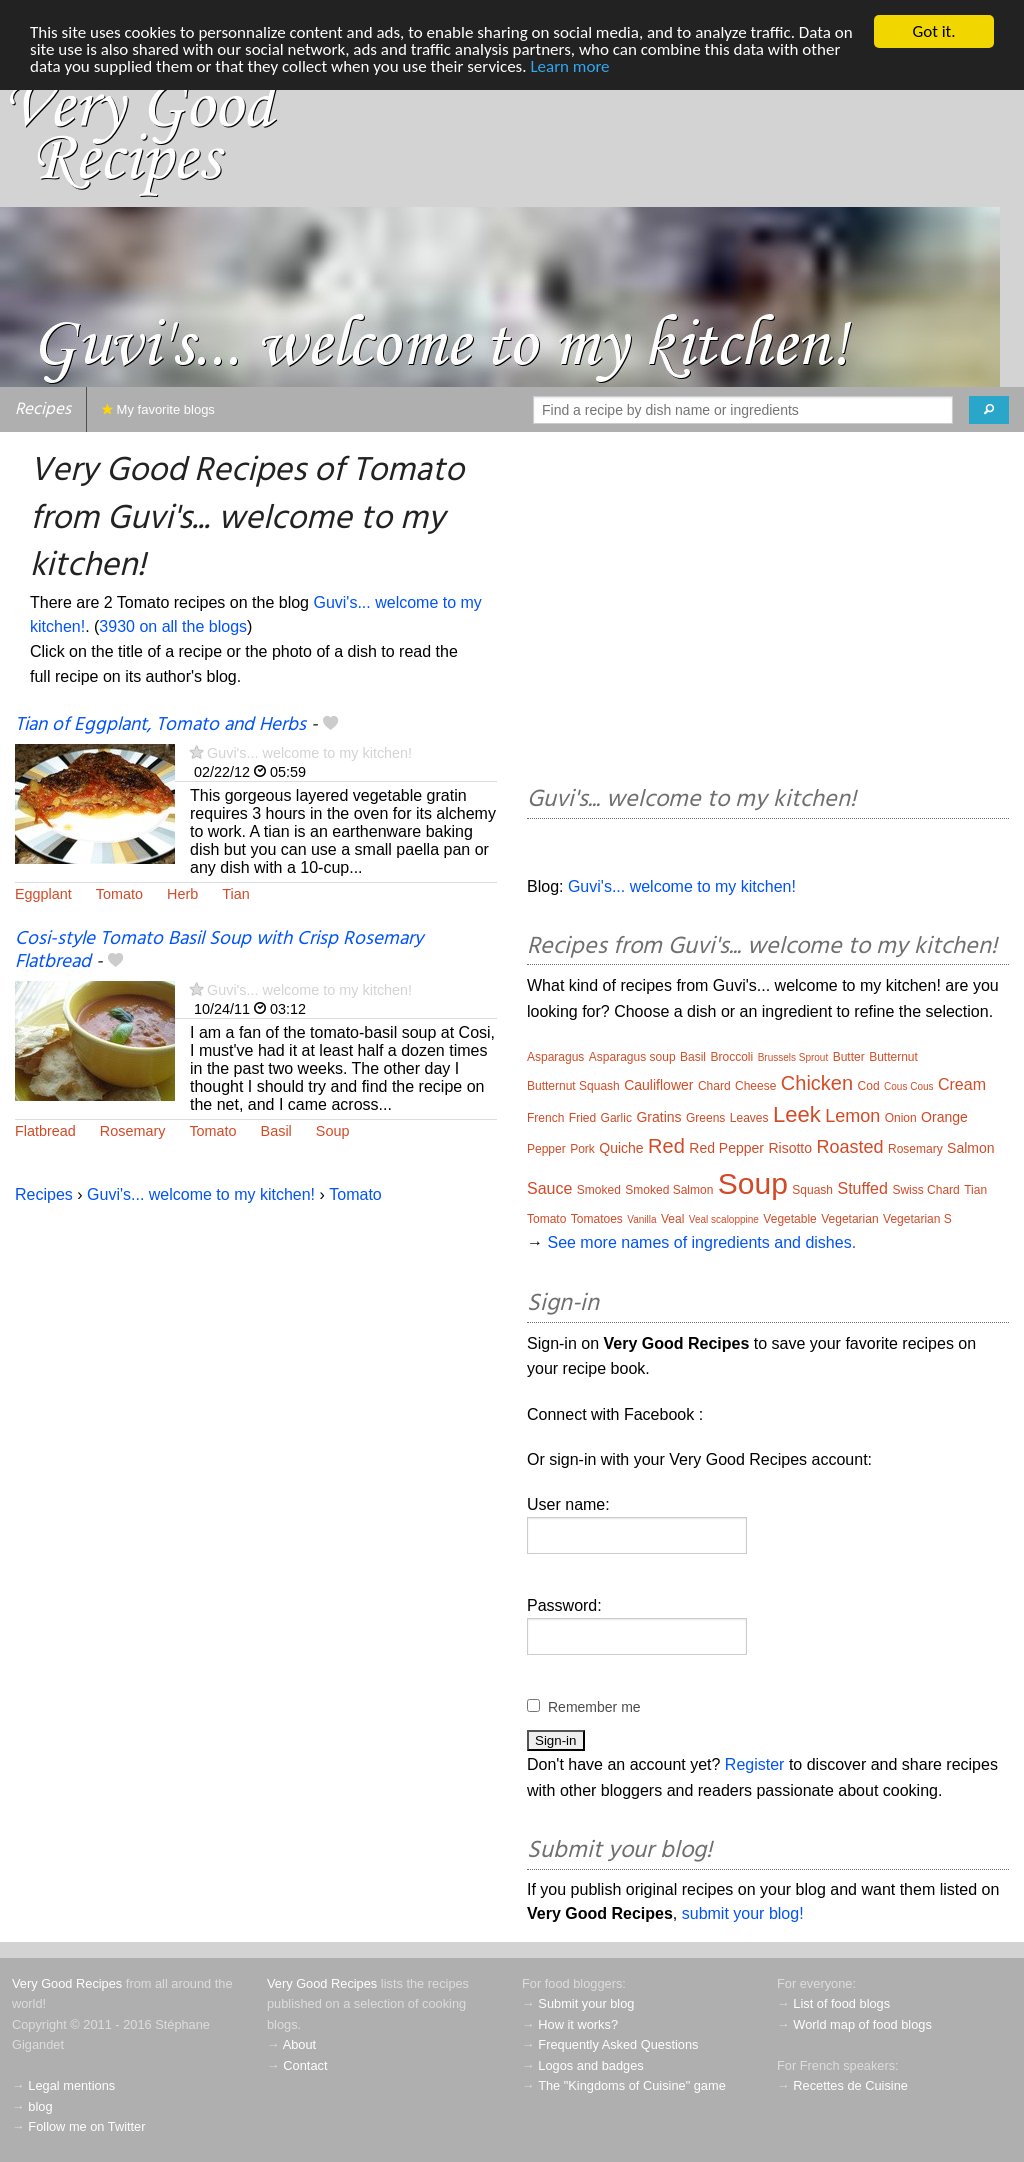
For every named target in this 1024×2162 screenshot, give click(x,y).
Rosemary (133, 1131)
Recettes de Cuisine (850, 2085)
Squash (812, 1190)
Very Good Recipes (67, 1983)
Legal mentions (71, 2085)
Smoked (599, 1190)
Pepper (546, 1149)
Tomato (119, 894)
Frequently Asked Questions (618, 2044)
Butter (849, 1057)
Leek (797, 1114)
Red (666, 1146)
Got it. (933, 31)
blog (40, 2106)
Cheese (755, 1086)
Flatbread (45, 1131)
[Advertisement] (768, 612)
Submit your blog (586, 2003)
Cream (962, 1084)
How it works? (578, 2024)
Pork (582, 1149)
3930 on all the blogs (173, 626)
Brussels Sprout (793, 1057)
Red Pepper (726, 1148)
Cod (869, 1086)
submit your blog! (743, 1913)
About (299, 2044)
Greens (705, 1118)
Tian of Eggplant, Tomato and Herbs (160, 725)
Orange (944, 1117)
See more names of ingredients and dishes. (701, 1242)
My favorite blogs (158, 409)
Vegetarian (849, 1219)
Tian (235, 894)
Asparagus (555, 1057)
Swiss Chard (925, 1190)
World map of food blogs (862, 2024)
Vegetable (789, 1219)
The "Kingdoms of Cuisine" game (632, 2085)
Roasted (849, 1147)
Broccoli (731, 1057)
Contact (305, 2065)
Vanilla (641, 1219)
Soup (333, 1131)
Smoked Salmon (669, 1190)
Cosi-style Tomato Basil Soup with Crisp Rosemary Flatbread (219, 950)
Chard (714, 1086)
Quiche (621, 1148)
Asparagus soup (632, 1057)
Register (755, 1764)
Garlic (616, 1118)
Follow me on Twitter (86, 2126)
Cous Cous (908, 1086)
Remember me (594, 1707)
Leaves (749, 1118)
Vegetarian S (917, 1219)
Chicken (817, 1083)
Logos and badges (590, 2065)
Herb (182, 894)
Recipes (43, 409)
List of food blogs (841, 2003)
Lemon (852, 1116)
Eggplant (43, 894)
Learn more (569, 66)
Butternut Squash (573, 1086)
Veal (672, 1219)
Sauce (549, 1188)
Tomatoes (597, 1219)
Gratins (658, 1117)
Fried (582, 1118)
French (545, 1118)
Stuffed (863, 1188)
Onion (901, 1118)
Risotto (790, 1148)
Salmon (970, 1148)
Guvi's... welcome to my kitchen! (309, 753)
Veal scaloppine (724, 1219)
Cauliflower (658, 1085)
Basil (276, 1131)
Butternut (893, 1057)
